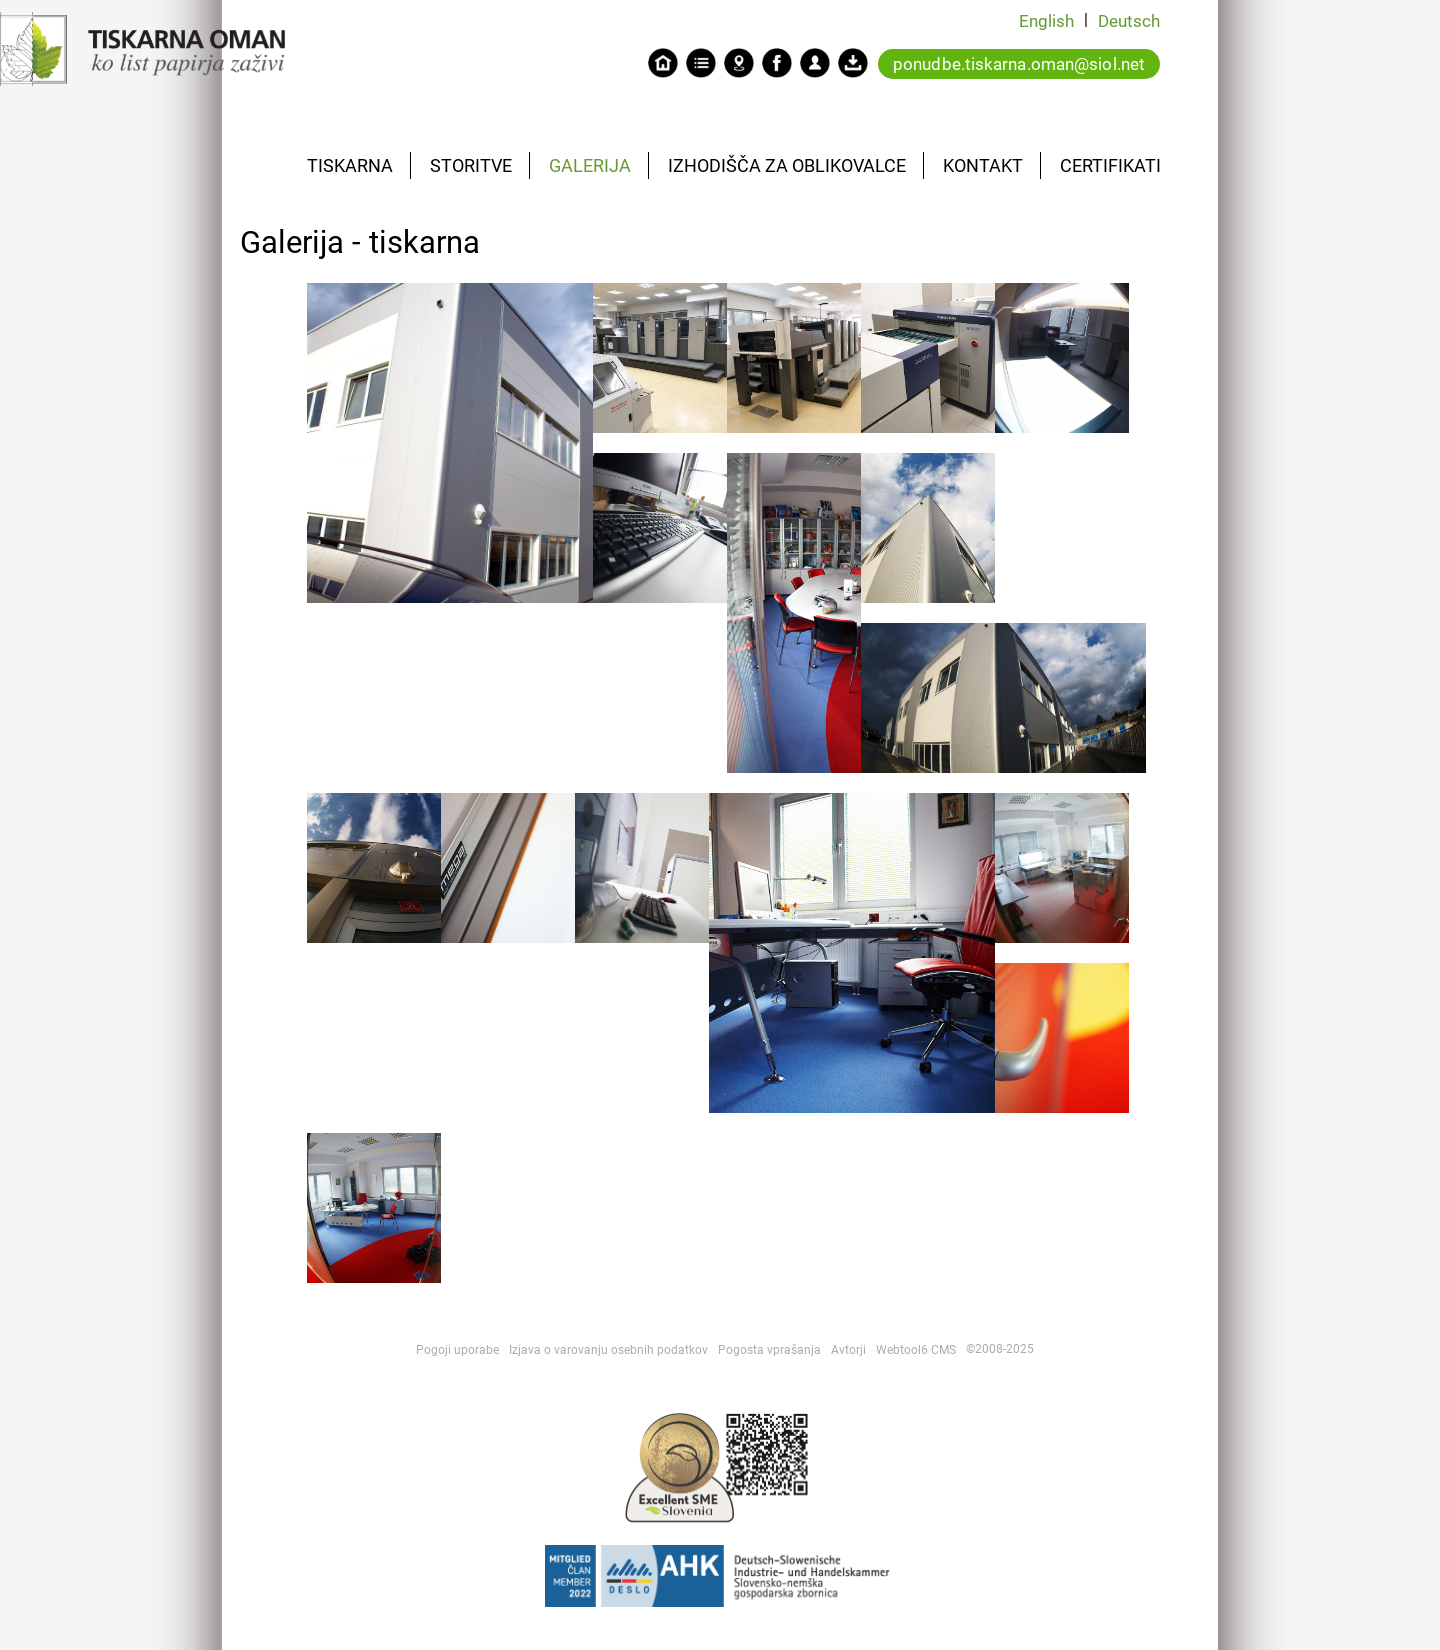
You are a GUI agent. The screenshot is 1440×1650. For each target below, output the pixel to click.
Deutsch (1129, 21)
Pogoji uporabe (457, 1350)
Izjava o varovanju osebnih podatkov (608, 1350)
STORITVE (471, 165)
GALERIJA (590, 165)
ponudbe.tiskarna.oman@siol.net (1019, 64)
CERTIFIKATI (1110, 165)
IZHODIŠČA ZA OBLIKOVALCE (787, 165)
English (1046, 21)
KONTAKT (983, 165)
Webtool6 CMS (916, 1350)
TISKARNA (350, 165)
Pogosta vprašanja (769, 1350)
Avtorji (848, 1350)
